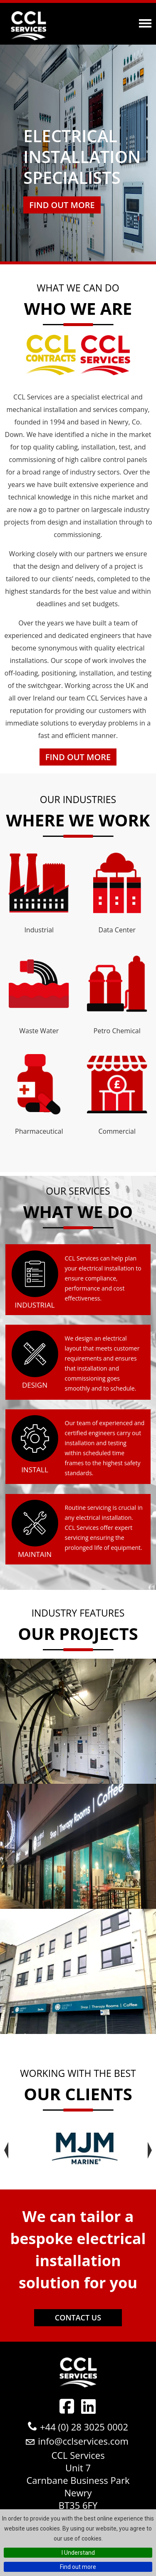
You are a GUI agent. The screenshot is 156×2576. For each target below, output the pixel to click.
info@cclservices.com (83, 2441)
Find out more (78, 2566)
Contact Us (78, 2317)
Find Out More (78, 757)
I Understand (78, 2552)
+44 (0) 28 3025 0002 (84, 2426)
